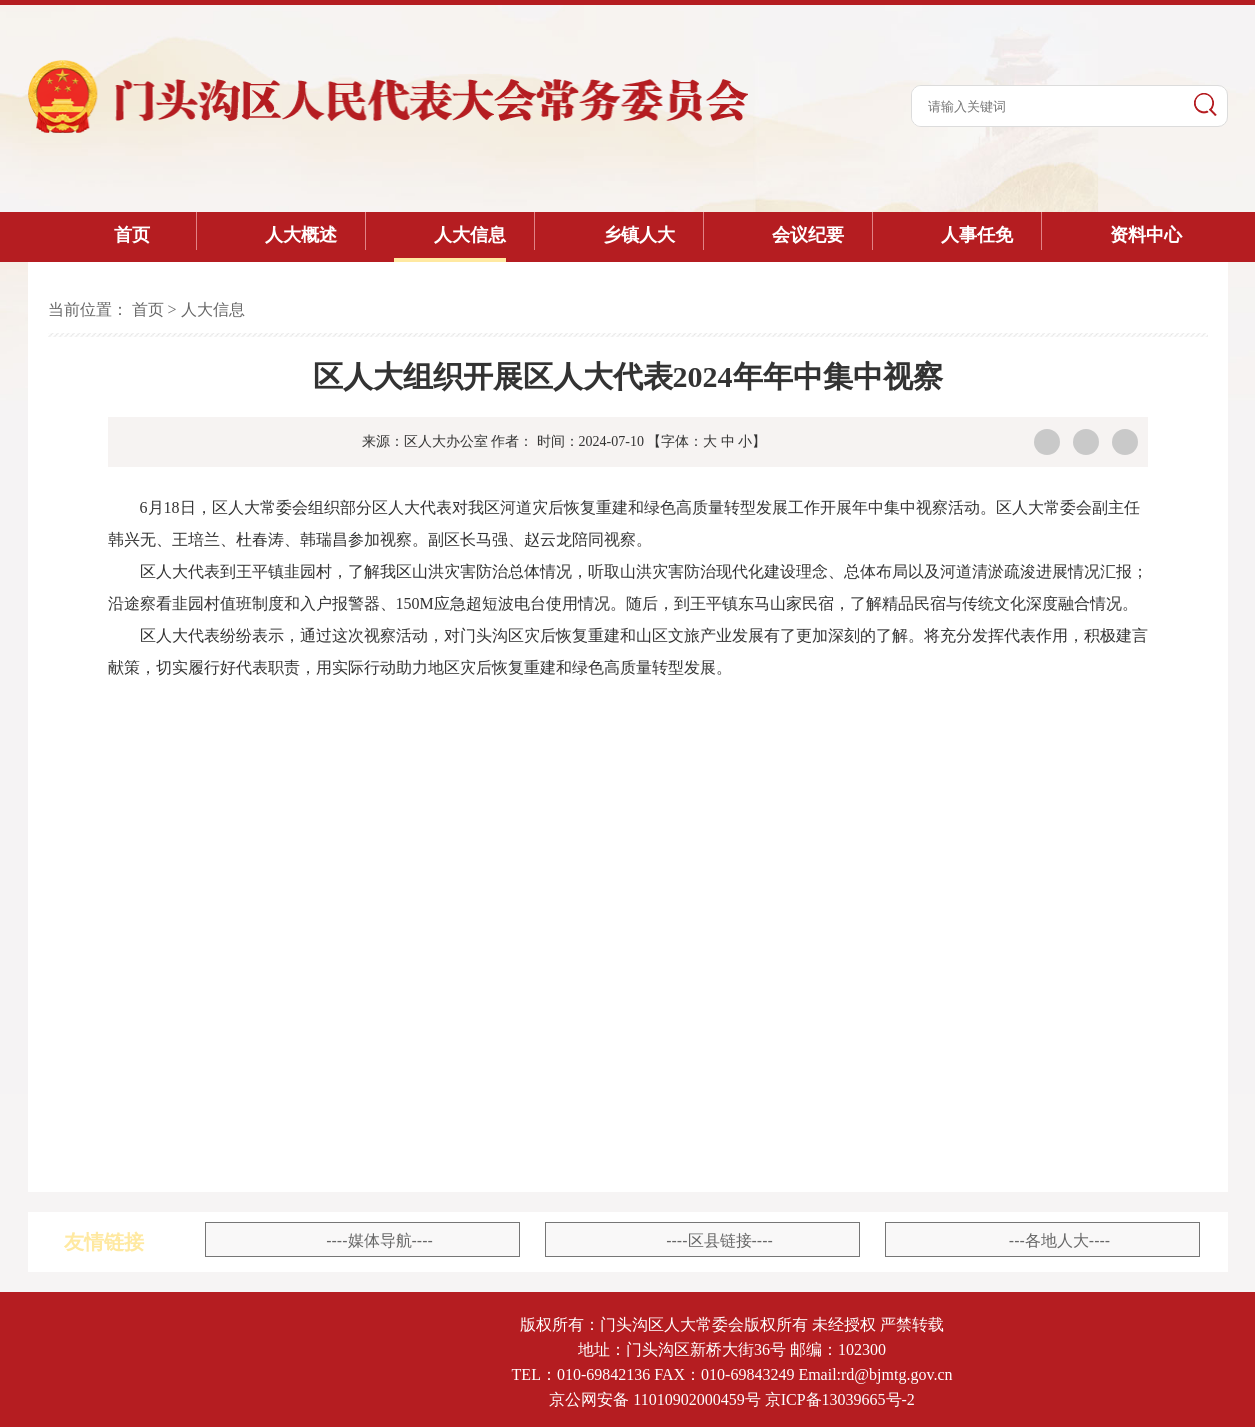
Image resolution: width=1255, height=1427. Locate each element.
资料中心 (1146, 235)
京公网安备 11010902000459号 (654, 1399)
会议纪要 (808, 235)
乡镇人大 (639, 235)
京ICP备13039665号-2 (840, 1399)
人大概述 (301, 235)
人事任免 (977, 235)
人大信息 (470, 235)
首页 (132, 235)
